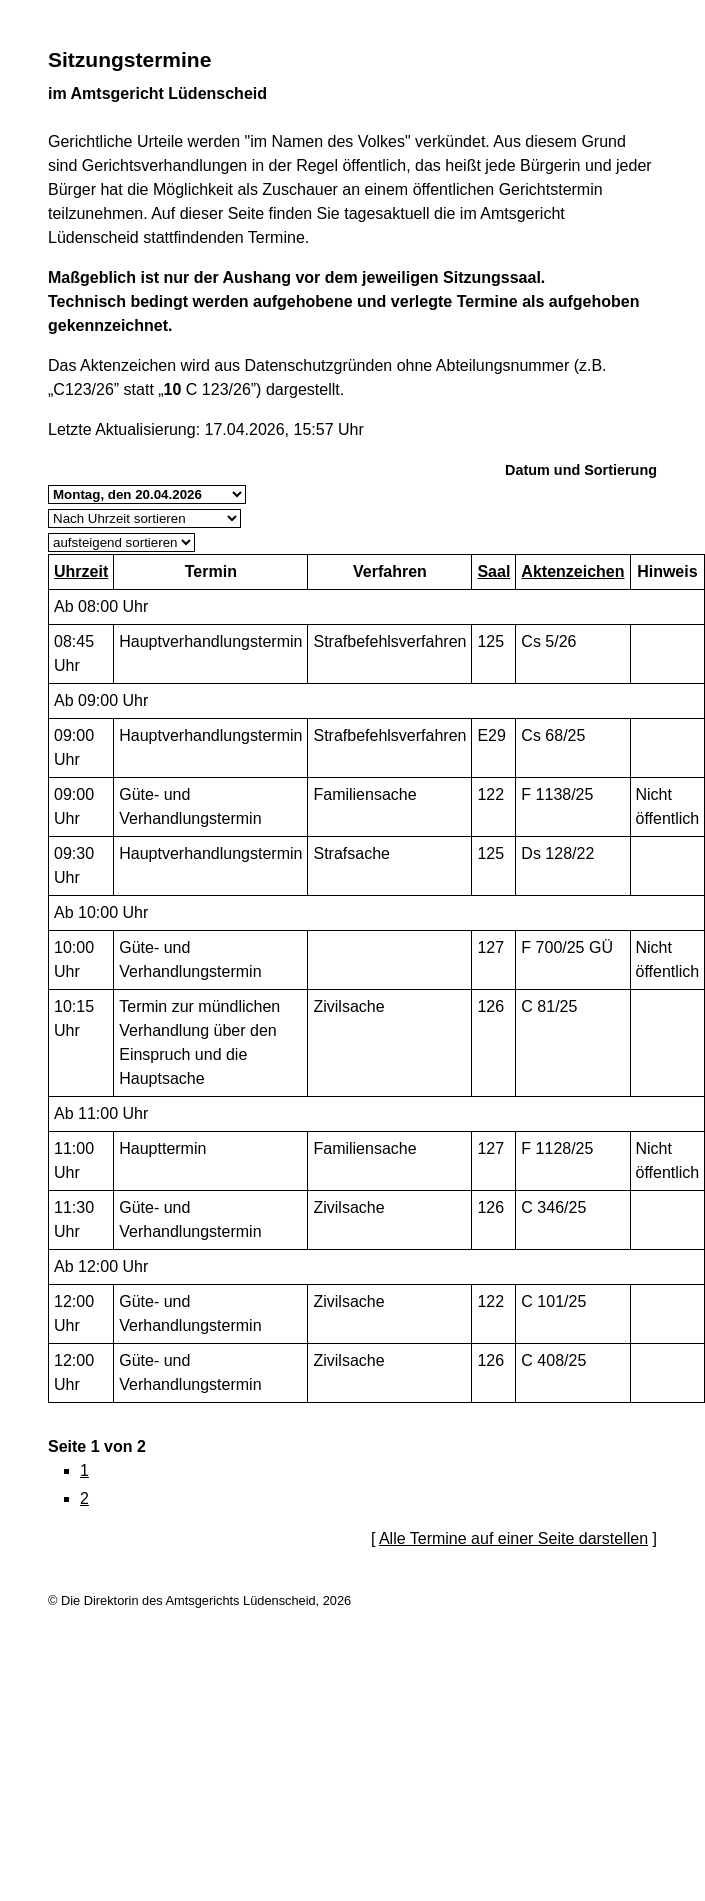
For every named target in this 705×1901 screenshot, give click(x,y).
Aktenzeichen (572, 571)
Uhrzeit (81, 571)
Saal (493, 571)
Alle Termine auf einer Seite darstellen (513, 1538)
